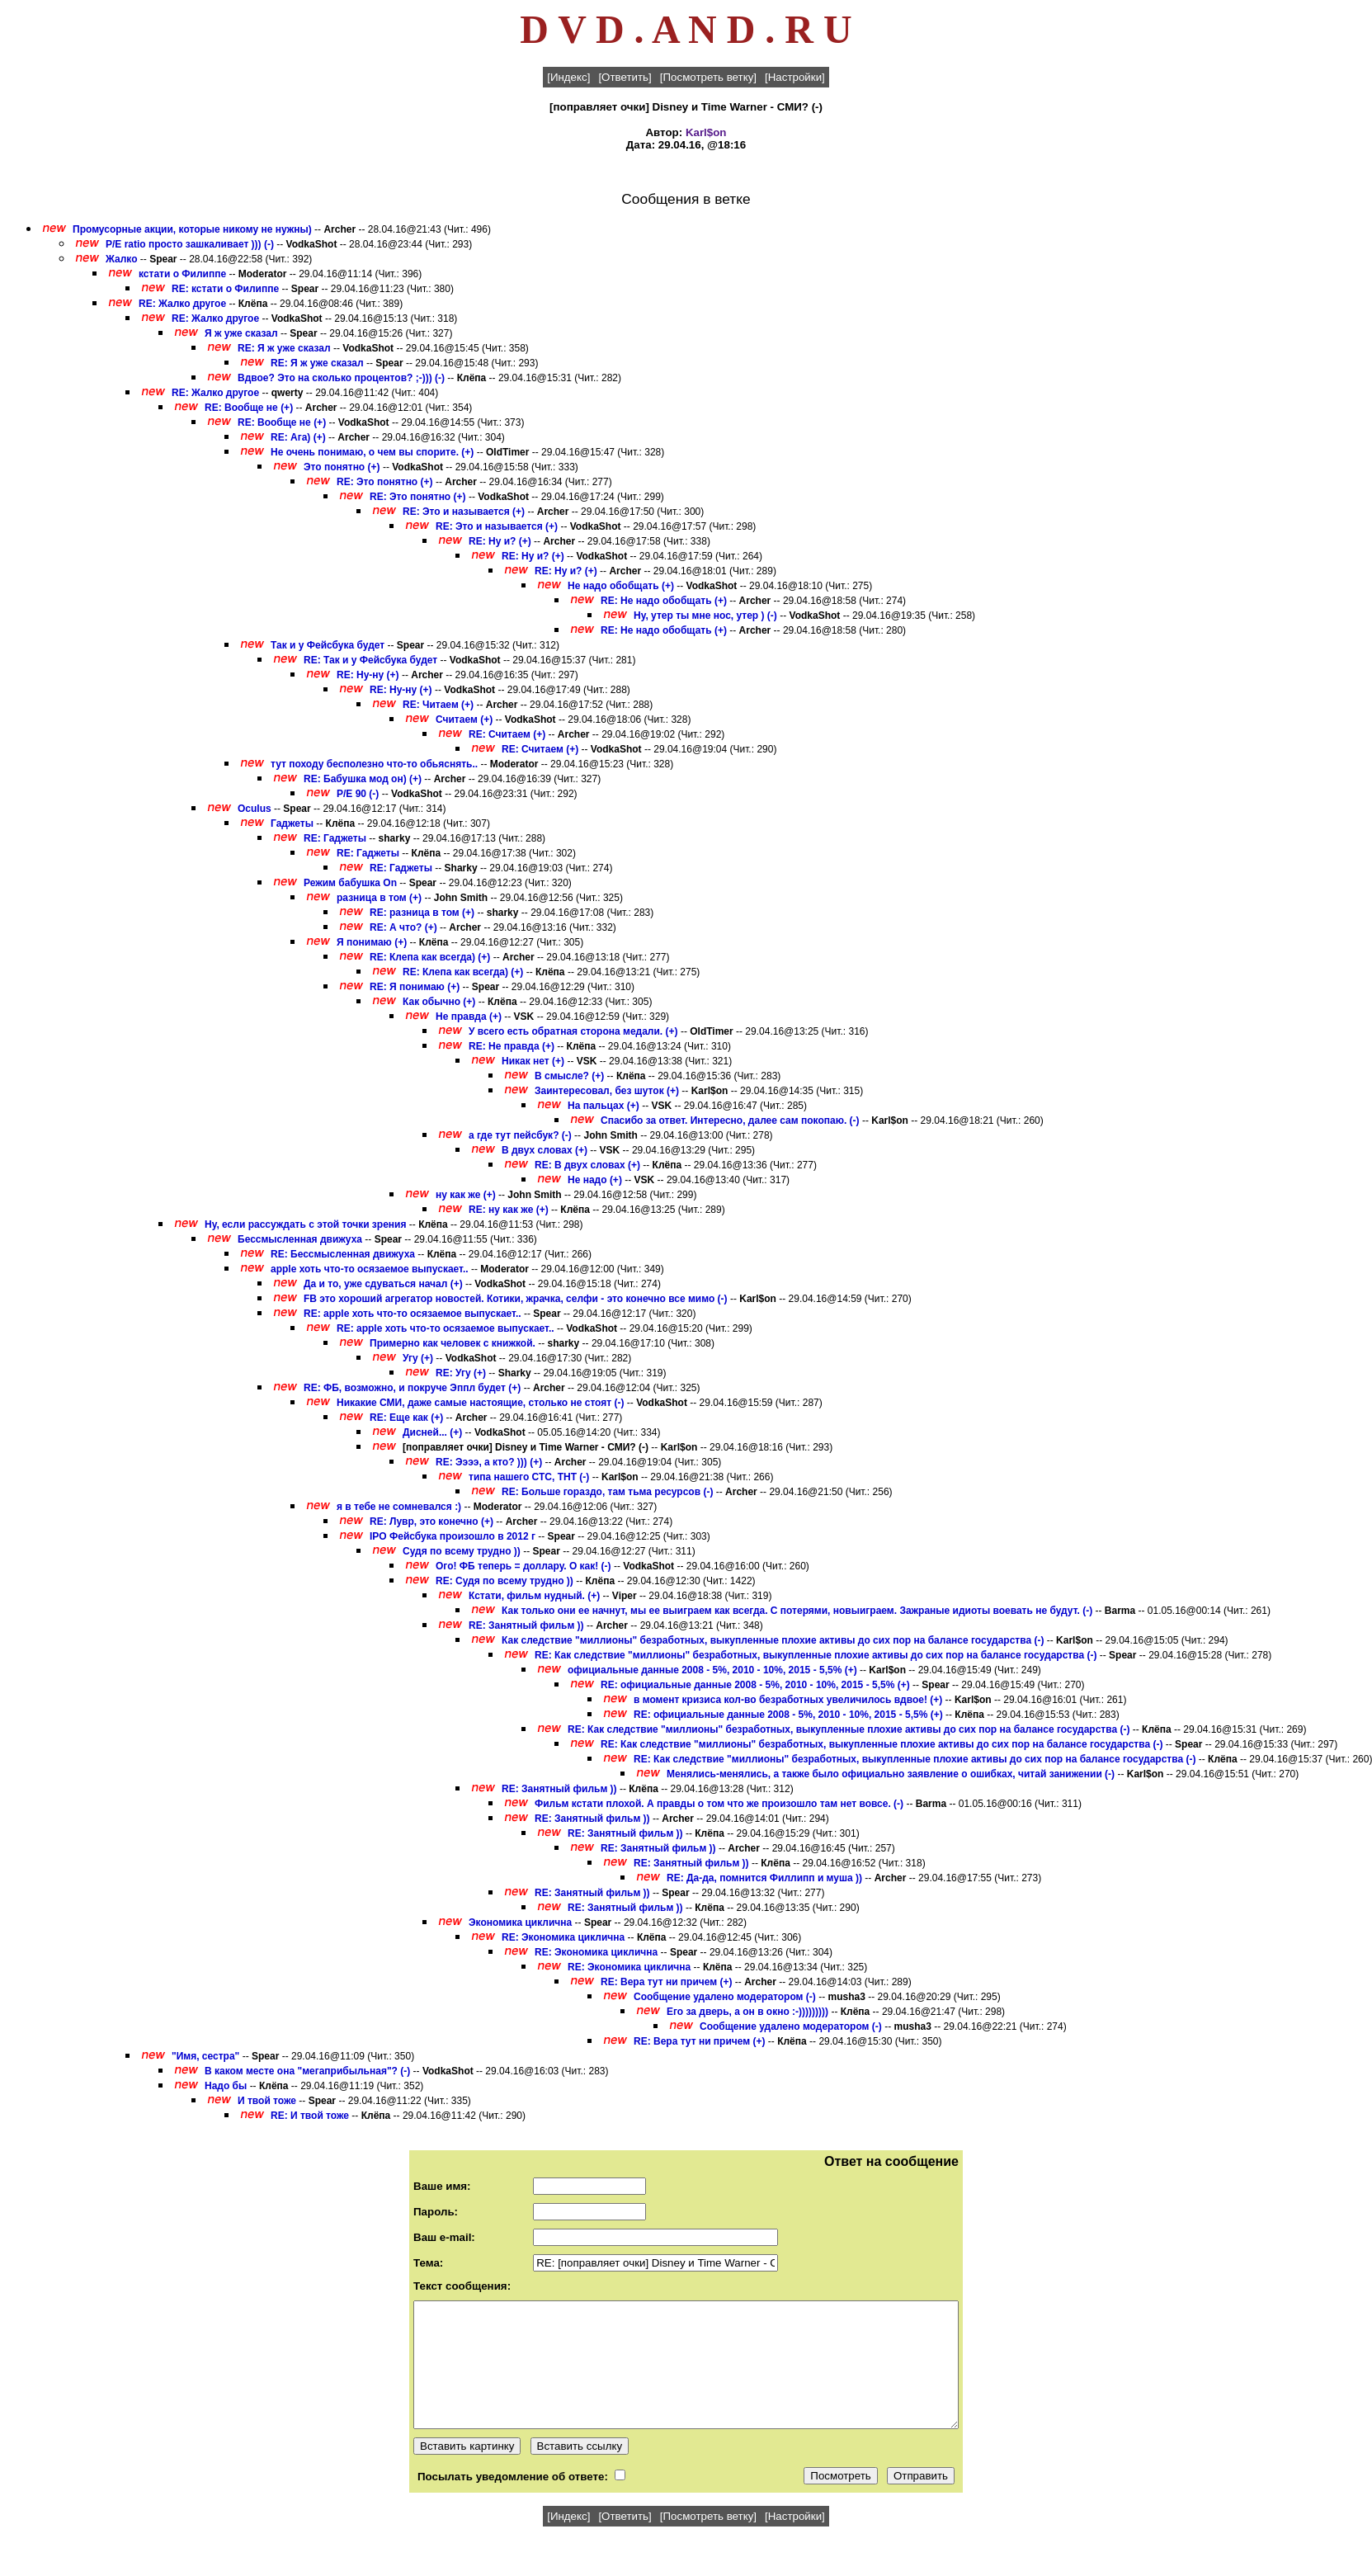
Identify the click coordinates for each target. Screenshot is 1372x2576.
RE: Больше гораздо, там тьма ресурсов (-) (607, 1492)
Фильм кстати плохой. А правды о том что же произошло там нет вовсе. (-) (719, 1803)
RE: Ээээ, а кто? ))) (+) (489, 1462)
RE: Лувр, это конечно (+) (431, 1521)
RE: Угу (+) (461, 1373)
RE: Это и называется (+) (464, 511)
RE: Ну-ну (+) (368, 675)
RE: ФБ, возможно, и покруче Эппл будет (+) (412, 1388)
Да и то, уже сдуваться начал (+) (383, 1284)
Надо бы (227, 2086)
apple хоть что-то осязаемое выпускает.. (370, 1269)
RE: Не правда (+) (511, 1046)
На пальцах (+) (603, 1105)
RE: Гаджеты (335, 838)
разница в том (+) (379, 897)
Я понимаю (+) (372, 942)
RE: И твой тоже (310, 2115)
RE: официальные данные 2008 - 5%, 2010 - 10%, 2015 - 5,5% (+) (755, 1685)
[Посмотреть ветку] (708, 77)
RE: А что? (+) (403, 927)
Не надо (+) (595, 1180)
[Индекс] (568, 77)
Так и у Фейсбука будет (327, 645)
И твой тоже (267, 2101)
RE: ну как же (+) (509, 1209)
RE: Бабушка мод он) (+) (363, 779)
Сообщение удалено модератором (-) (725, 1997)
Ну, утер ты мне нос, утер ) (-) (705, 615)
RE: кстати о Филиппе (225, 289)
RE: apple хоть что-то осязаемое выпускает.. (412, 1313)
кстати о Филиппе (182, 274)
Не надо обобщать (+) (621, 586)
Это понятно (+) (342, 467)
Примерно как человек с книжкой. (454, 1343)
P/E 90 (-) (358, 794)
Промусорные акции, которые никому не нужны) (192, 229)
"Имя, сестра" (205, 2056)
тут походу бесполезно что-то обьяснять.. (374, 764)
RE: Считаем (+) (507, 734)
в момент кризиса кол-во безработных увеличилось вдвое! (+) (788, 1700)
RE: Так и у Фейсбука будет (370, 660)
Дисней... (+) (432, 1432)
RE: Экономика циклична (563, 1937)
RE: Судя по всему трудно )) (504, 1581)
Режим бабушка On (350, 883)
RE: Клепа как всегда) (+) (430, 957)
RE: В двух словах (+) (587, 1165)
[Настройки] (795, 77)
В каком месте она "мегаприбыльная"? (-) (307, 2071)
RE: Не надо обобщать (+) (664, 600)
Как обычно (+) (439, 1001)
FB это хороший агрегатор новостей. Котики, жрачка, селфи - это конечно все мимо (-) (516, 1299)
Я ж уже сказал (241, 333)
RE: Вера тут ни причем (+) (667, 1982)
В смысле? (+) (569, 1076)
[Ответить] (624, 77)
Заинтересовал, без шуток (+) (607, 1091)
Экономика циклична (520, 1922)
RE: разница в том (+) (422, 912)
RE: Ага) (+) (298, 437)
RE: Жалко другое (182, 303)
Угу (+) (418, 1358)
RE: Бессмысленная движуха (343, 1254)
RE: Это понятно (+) (385, 482)
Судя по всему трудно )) (462, 1551)
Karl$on (706, 132)
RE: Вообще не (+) (249, 407)
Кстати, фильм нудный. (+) (534, 1596)
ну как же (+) (466, 1195)
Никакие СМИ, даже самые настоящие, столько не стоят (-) (480, 1402)
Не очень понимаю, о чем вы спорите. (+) (372, 452)
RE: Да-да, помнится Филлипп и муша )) (764, 1878)
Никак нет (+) (533, 1061)
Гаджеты (292, 823)
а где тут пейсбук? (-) (520, 1135)
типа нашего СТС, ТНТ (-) (529, 1477)
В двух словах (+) (544, 1150)
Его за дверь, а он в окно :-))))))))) (747, 2011)
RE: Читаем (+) (438, 704)
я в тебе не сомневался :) (399, 1506)
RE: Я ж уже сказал (284, 348)
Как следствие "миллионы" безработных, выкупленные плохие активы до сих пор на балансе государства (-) (773, 1640)
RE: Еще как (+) (406, 1417)
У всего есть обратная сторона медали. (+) (573, 1031)
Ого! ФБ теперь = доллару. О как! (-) (523, 1566)
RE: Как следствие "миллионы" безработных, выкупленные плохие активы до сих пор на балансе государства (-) (815, 1655)
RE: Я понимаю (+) (415, 987)
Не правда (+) (469, 1016)
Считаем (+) (464, 719)
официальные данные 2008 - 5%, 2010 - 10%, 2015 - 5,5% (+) (712, 1670)
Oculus (254, 808)
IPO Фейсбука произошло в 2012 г (452, 1536)
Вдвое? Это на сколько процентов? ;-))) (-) (341, 378)
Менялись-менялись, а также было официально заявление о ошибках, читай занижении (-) (891, 1774)
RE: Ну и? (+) (500, 541)
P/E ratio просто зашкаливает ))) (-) (190, 244)
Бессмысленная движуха (300, 1239)
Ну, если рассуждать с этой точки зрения (305, 1224)
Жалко (121, 259)
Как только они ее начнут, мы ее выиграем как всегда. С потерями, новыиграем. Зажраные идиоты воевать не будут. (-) (797, 1610)
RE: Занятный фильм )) (526, 1625)
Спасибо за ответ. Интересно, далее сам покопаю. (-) (730, 1120)
